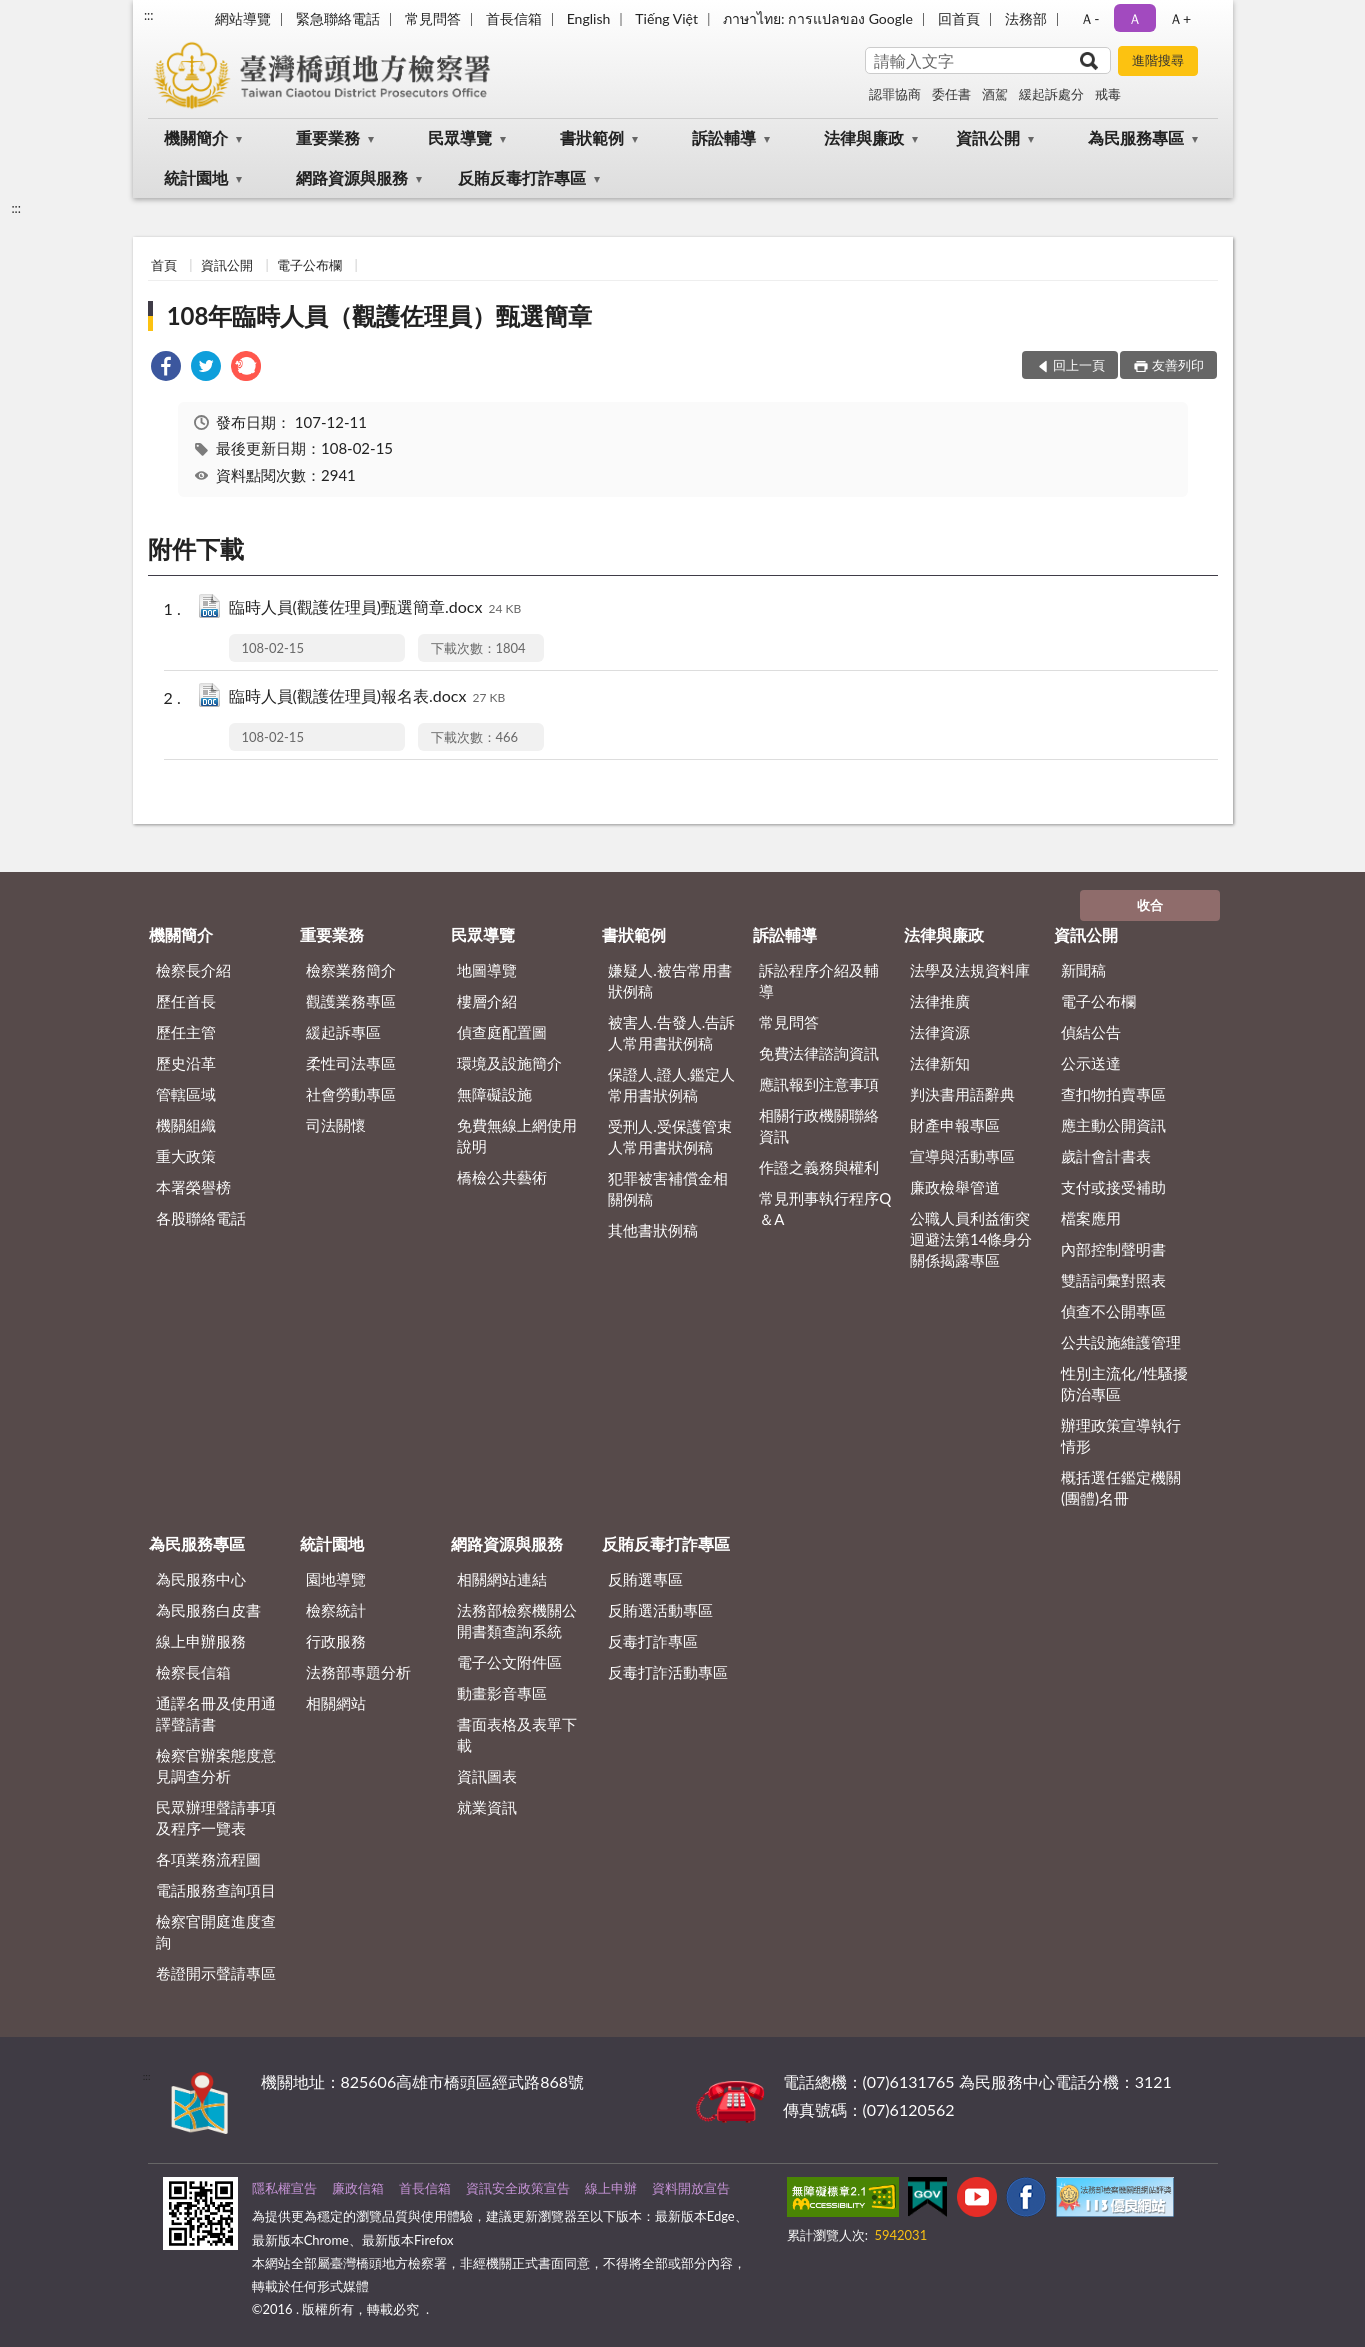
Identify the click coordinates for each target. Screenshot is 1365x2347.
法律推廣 (940, 1001)
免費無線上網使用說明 (517, 1135)
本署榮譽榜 (193, 1187)
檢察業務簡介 (351, 970)
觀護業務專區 (351, 1001)
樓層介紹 (487, 1001)
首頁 (164, 265)
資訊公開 (988, 137)
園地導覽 (336, 1579)
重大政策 (186, 1156)
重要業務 (328, 137)
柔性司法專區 (351, 1063)
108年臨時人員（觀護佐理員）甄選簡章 (380, 315)
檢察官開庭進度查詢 (216, 1931)
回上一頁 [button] (1079, 365)
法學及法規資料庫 (970, 970)
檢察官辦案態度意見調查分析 (216, 1765)
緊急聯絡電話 (338, 18)
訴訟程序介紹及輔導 (819, 980)
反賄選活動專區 (660, 1610)
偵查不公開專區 (1113, 1311)
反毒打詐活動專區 (668, 1672)
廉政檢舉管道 (955, 1187)
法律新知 (940, 1063)
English (589, 18)
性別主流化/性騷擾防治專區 (1124, 1383)
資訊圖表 (487, 1776)
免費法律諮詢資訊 (819, 1053)
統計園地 (196, 177)
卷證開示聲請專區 (216, 1973)
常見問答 (433, 18)
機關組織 (186, 1125)
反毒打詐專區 (653, 1641)
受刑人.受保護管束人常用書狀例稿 (670, 1136)
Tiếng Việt (666, 18)
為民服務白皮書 (208, 1610)
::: (149, 15)
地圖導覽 (487, 970)
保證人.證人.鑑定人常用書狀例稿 (671, 1084)
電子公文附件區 (509, 1662)
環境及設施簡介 (509, 1063)
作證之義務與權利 (819, 1167)
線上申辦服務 (201, 1641)
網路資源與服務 (352, 177)
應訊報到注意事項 (819, 1084)
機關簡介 (196, 137)
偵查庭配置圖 (502, 1032)
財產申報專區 (955, 1125)
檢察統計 (336, 1610)
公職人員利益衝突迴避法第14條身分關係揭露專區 (971, 1239)
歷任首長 (186, 1001)
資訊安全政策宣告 (518, 2188)
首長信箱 (514, 18)
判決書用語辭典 (962, 1094)
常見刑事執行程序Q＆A (825, 1208)
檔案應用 (1091, 1218)
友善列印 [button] (1178, 365)
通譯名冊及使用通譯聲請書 (216, 1713)
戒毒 (1108, 94)
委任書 (951, 94)
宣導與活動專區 (962, 1156)
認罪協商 (895, 94)
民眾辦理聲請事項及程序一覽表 (216, 1817)
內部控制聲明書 (1113, 1249)
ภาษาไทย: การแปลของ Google (818, 18)
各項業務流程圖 (208, 1859)
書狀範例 (592, 137)
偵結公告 (1091, 1032)
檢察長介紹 (193, 970)
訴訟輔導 (724, 137)
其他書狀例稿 (653, 1230)
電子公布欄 (309, 265)
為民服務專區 (1136, 137)
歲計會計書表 (1106, 1156)
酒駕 (995, 94)
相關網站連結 (502, 1579)
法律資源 (940, 1032)
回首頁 (959, 18)
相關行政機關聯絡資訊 (819, 1125)
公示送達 (1091, 1063)
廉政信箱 (358, 2188)
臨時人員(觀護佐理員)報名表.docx (367, 697)
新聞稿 (1083, 970)
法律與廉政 (864, 137)
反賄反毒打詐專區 (522, 177)
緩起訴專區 (343, 1032)
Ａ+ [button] (1180, 18)
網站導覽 (243, 18)
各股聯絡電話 (201, 1218)
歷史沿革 (186, 1063)
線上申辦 (611, 2188)
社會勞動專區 (351, 1094)
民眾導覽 (460, 137)
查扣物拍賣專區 (1113, 1094)
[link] (166, 368)
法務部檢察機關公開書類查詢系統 (517, 1620)
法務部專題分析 (358, 1672)
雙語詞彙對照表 (1113, 1280)
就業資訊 (487, 1807)
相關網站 (336, 1703)
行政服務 (336, 1641)
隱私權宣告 (284, 2188)
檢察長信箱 (193, 1672)
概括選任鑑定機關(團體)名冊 (1121, 1487)
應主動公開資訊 (1113, 1125)
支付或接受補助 (1113, 1187)
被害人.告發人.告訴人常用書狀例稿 (671, 1032)
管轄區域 (186, 1094)
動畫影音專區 (502, 1693)
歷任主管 (186, 1032)
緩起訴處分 (1051, 94)
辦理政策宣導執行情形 (1121, 1435)
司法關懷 (336, 1125)
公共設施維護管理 (1121, 1342)
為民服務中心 (201, 1579)
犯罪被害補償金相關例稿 (668, 1188)
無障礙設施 (494, 1094)
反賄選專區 (645, 1579)
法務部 (1026, 18)
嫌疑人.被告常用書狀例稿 (670, 980)
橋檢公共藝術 (502, 1177)
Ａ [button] (1135, 18)
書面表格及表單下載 (517, 1734)
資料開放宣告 (691, 2188)
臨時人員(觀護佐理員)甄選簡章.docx (375, 608)
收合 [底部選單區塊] (1150, 905)
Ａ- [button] (1089, 18)
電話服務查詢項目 (216, 1890)
